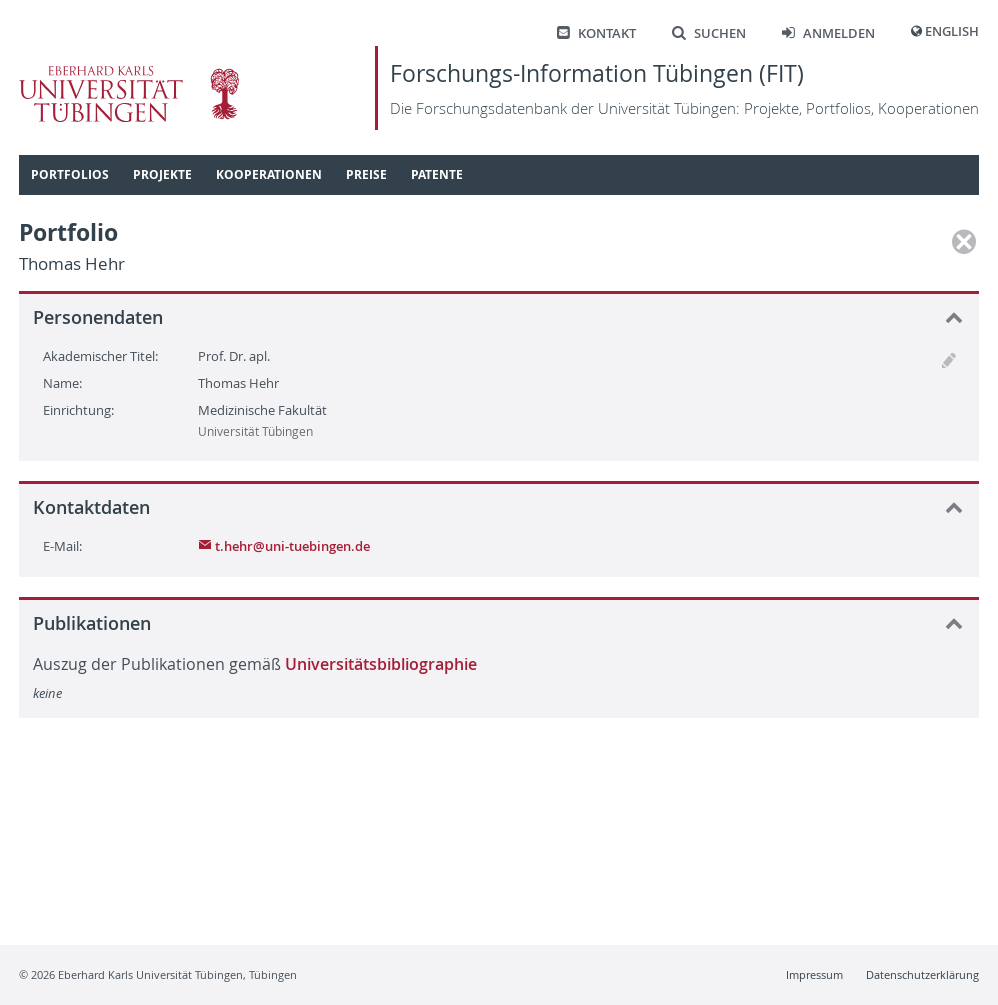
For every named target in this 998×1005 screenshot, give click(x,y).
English (952, 31)
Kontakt (596, 33)
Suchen (709, 33)
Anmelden (828, 33)
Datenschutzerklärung (922, 974)
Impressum (814, 974)
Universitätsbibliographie (381, 664)
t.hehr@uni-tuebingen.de (284, 546)
